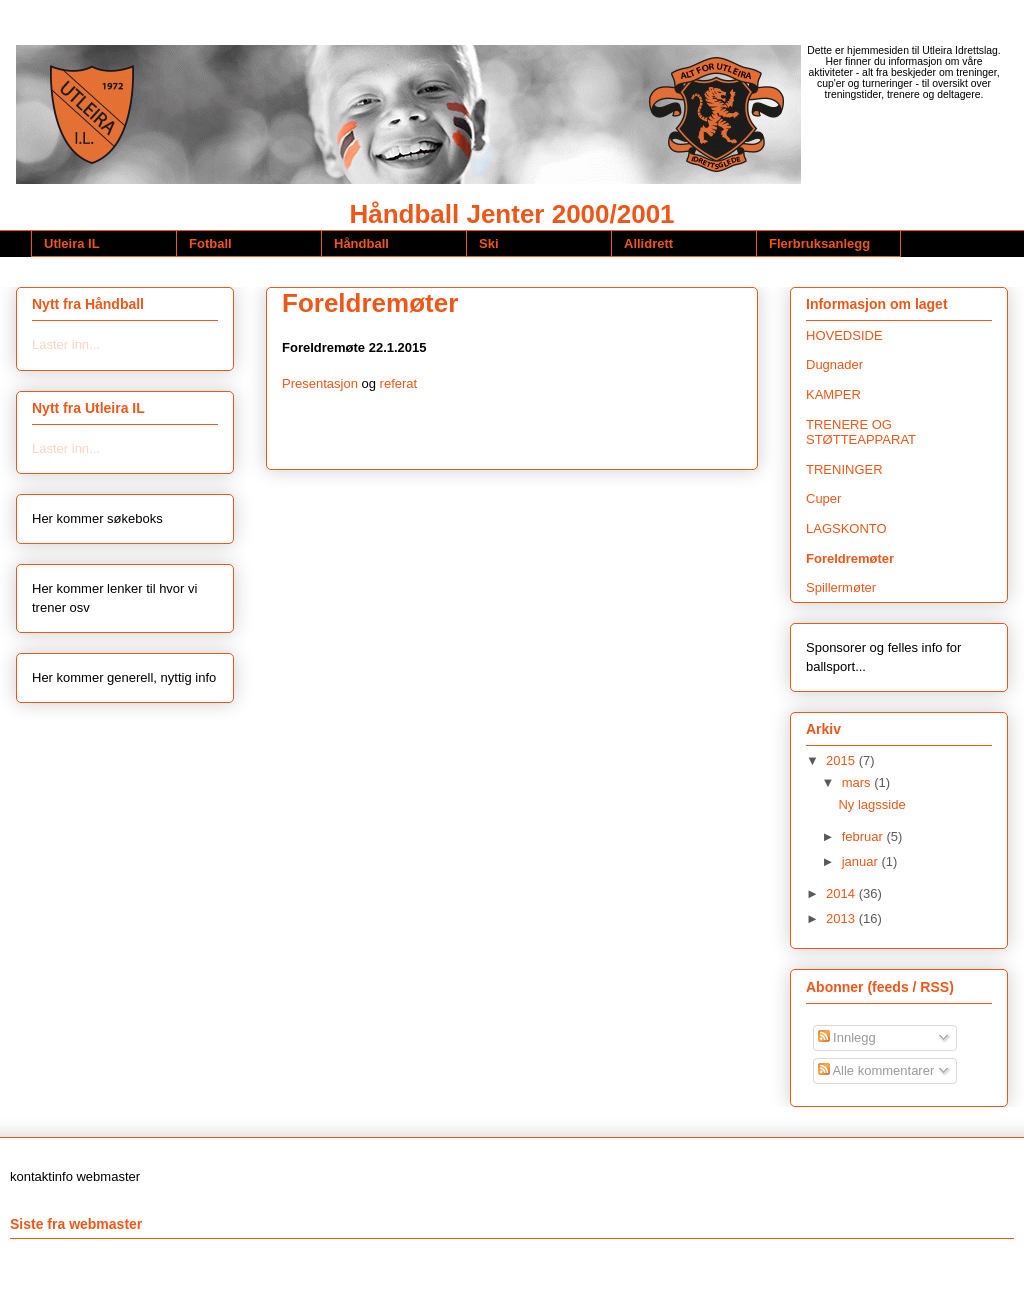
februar (864, 836)
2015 (842, 760)
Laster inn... (66, 344)
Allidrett (648, 243)
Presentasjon (320, 383)
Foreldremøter (850, 558)
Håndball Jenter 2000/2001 (511, 214)
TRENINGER (844, 469)
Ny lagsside (871, 804)
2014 (842, 893)
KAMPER (833, 394)
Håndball (361, 243)
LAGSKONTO (846, 528)
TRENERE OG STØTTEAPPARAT (861, 432)
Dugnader (834, 364)
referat (399, 383)
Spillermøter (841, 587)
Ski (489, 243)
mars (858, 782)
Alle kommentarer (876, 1070)
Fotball (210, 243)
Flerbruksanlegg (819, 243)
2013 (842, 918)
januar (862, 861)
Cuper (823, 498)
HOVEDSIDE (844, 335)
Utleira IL (72, 243)
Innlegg (847, 1037)
